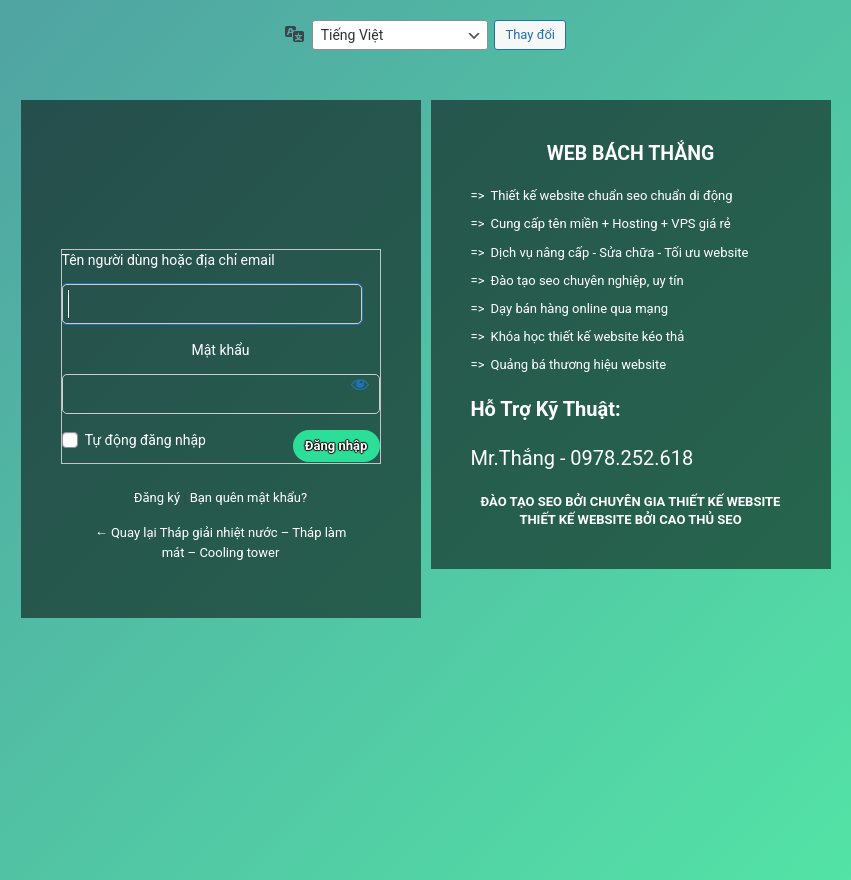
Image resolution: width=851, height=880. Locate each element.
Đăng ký (157, 497)
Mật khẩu (220, 350)
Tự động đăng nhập (145, 440)
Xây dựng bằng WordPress (221, 182)
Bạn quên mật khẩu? (249, 497)
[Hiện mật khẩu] (360, 384)
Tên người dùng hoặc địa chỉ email (168, 260)
